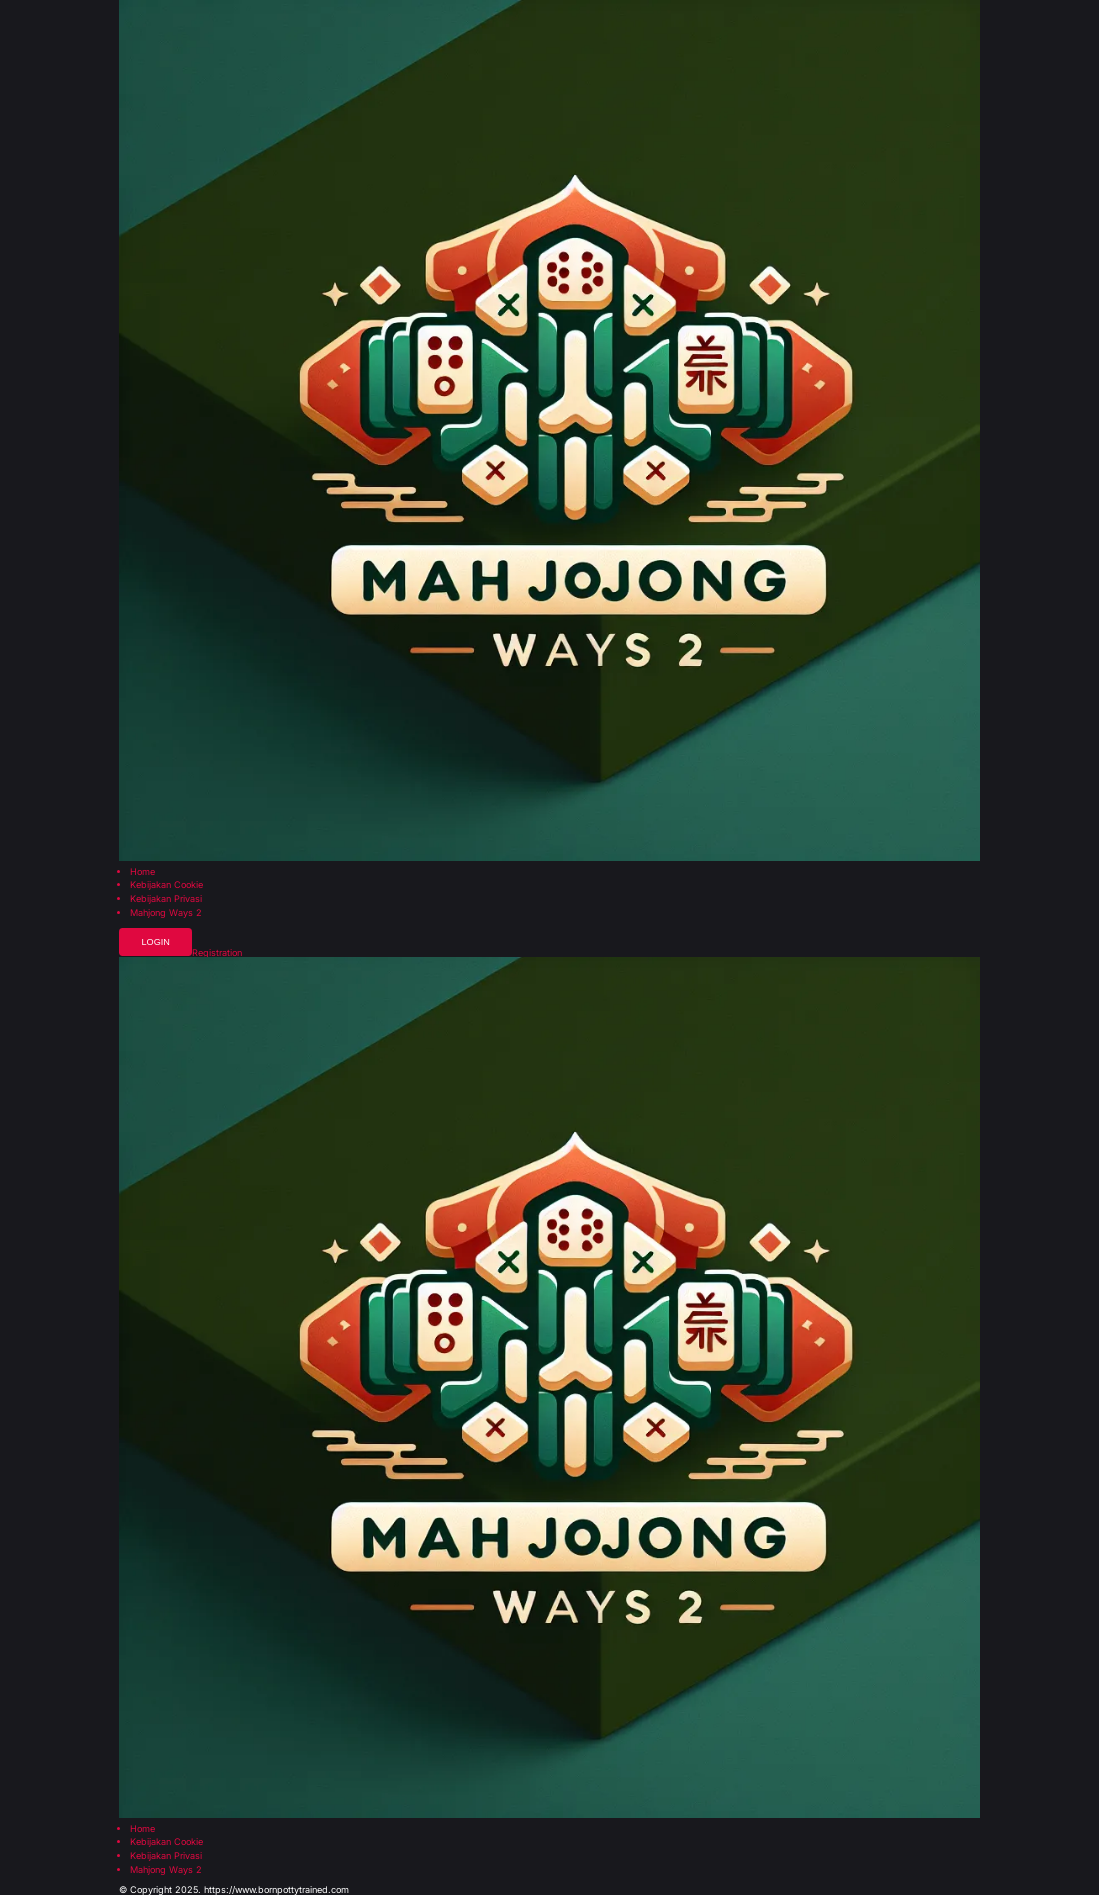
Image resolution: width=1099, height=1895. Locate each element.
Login (155, 942)
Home (142, 871)
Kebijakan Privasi (166, 898)
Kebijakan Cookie (166, 884)
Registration (217, 952)
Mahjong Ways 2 (166, 912)
